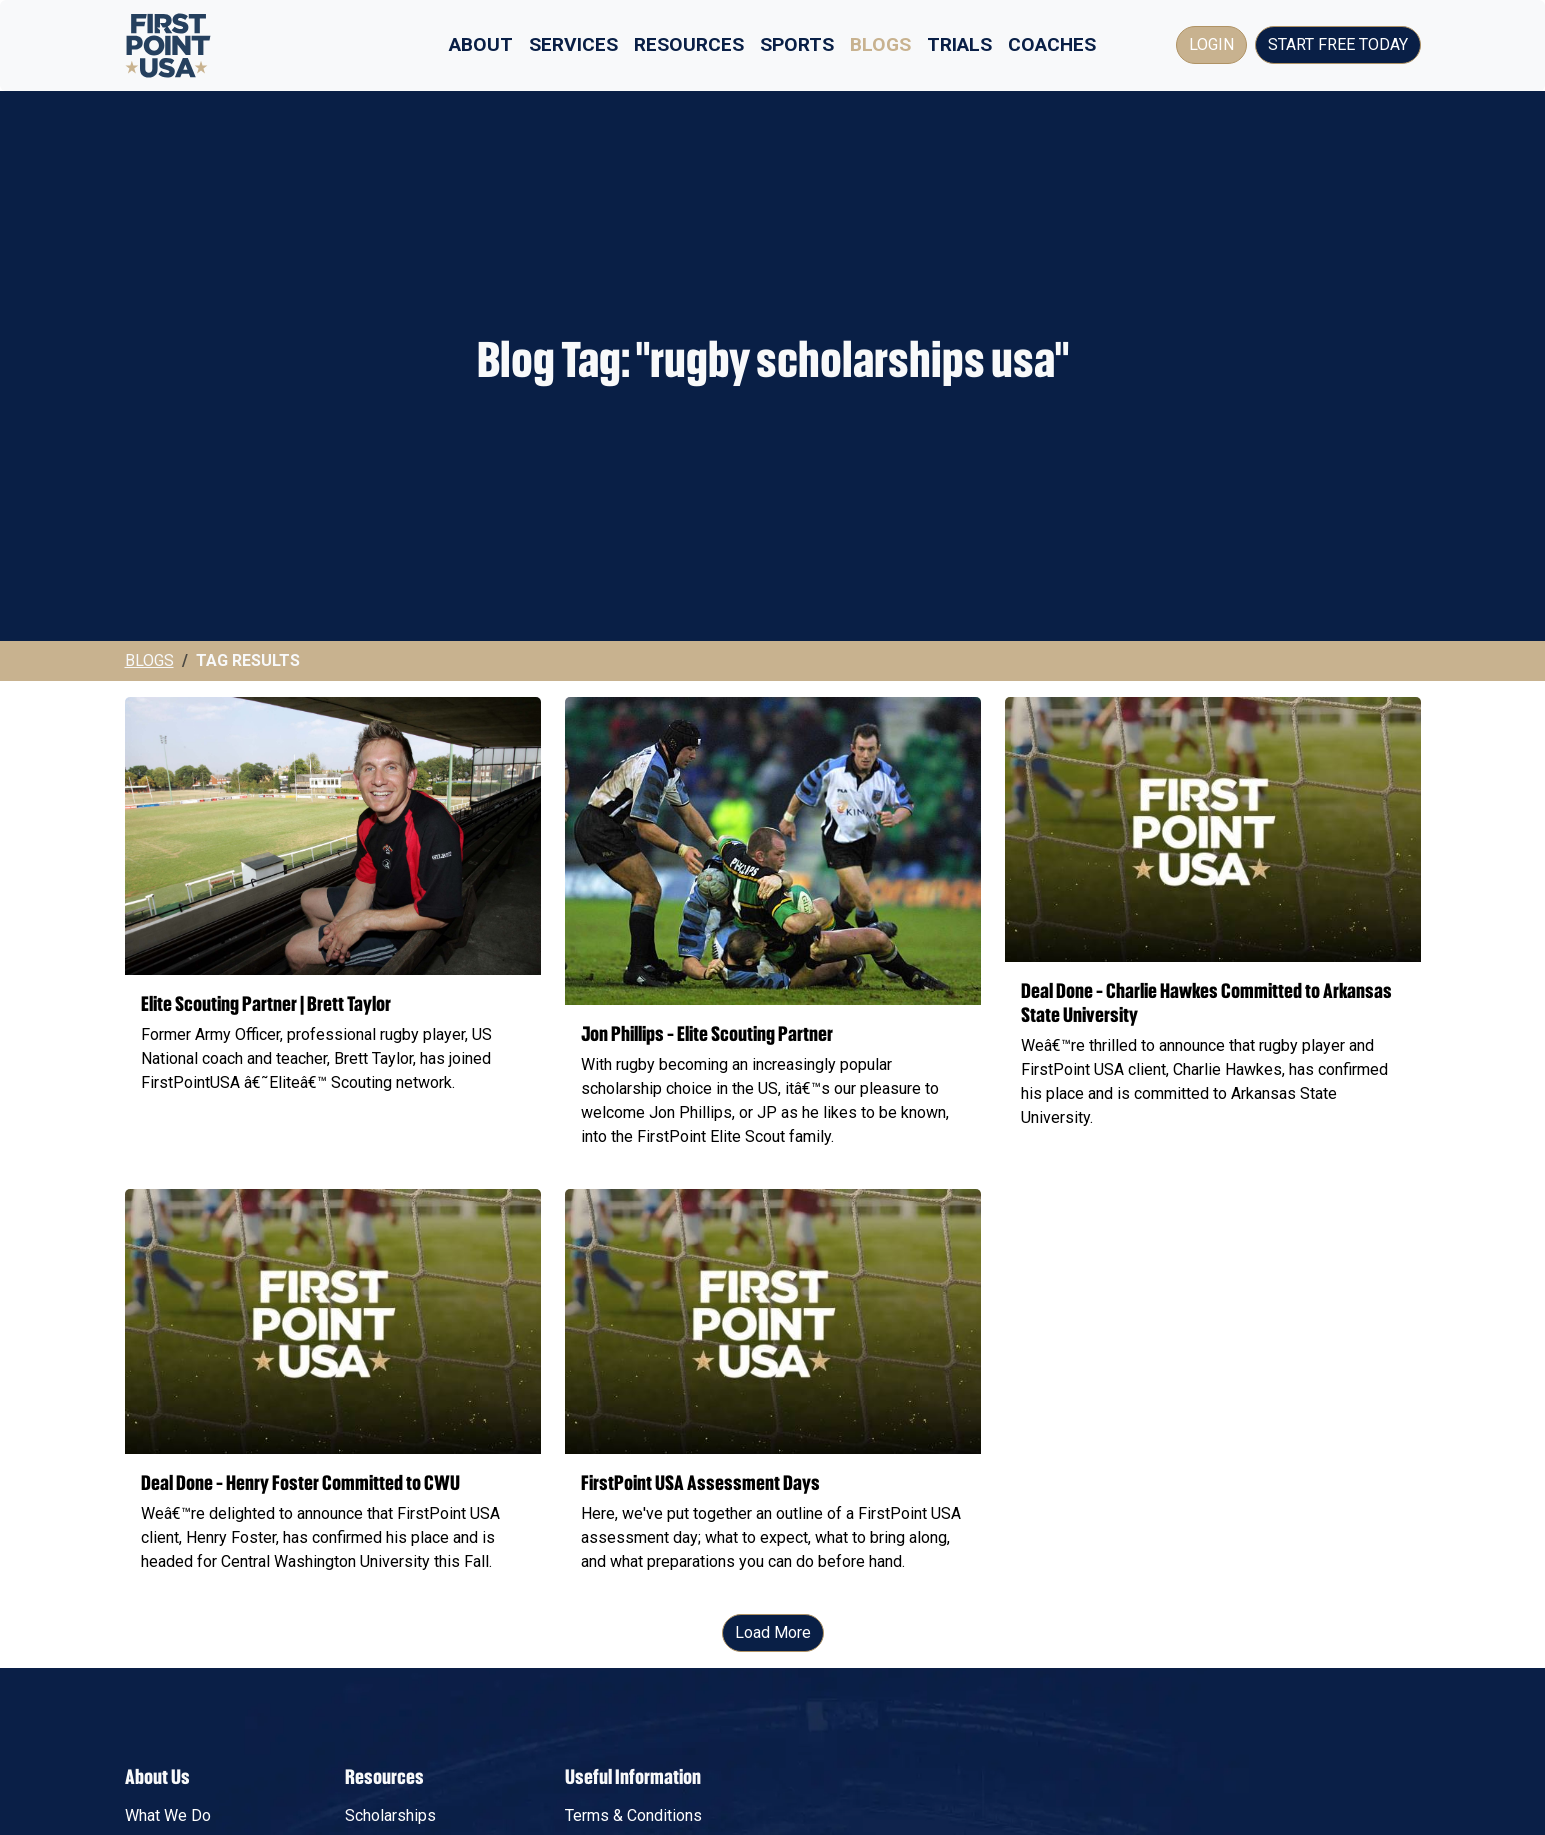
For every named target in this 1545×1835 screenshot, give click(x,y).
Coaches (1052, 44)
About (481, 44)
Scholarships (390, 1815)
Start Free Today (1338, 44)
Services (573, 44)
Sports (797, 44)
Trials (959, 44)
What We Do (168, 1815)
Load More (773, 1632)
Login (1211, 44)
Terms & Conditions (633, 1815)
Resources (689, 44)
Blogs (880, 44)
